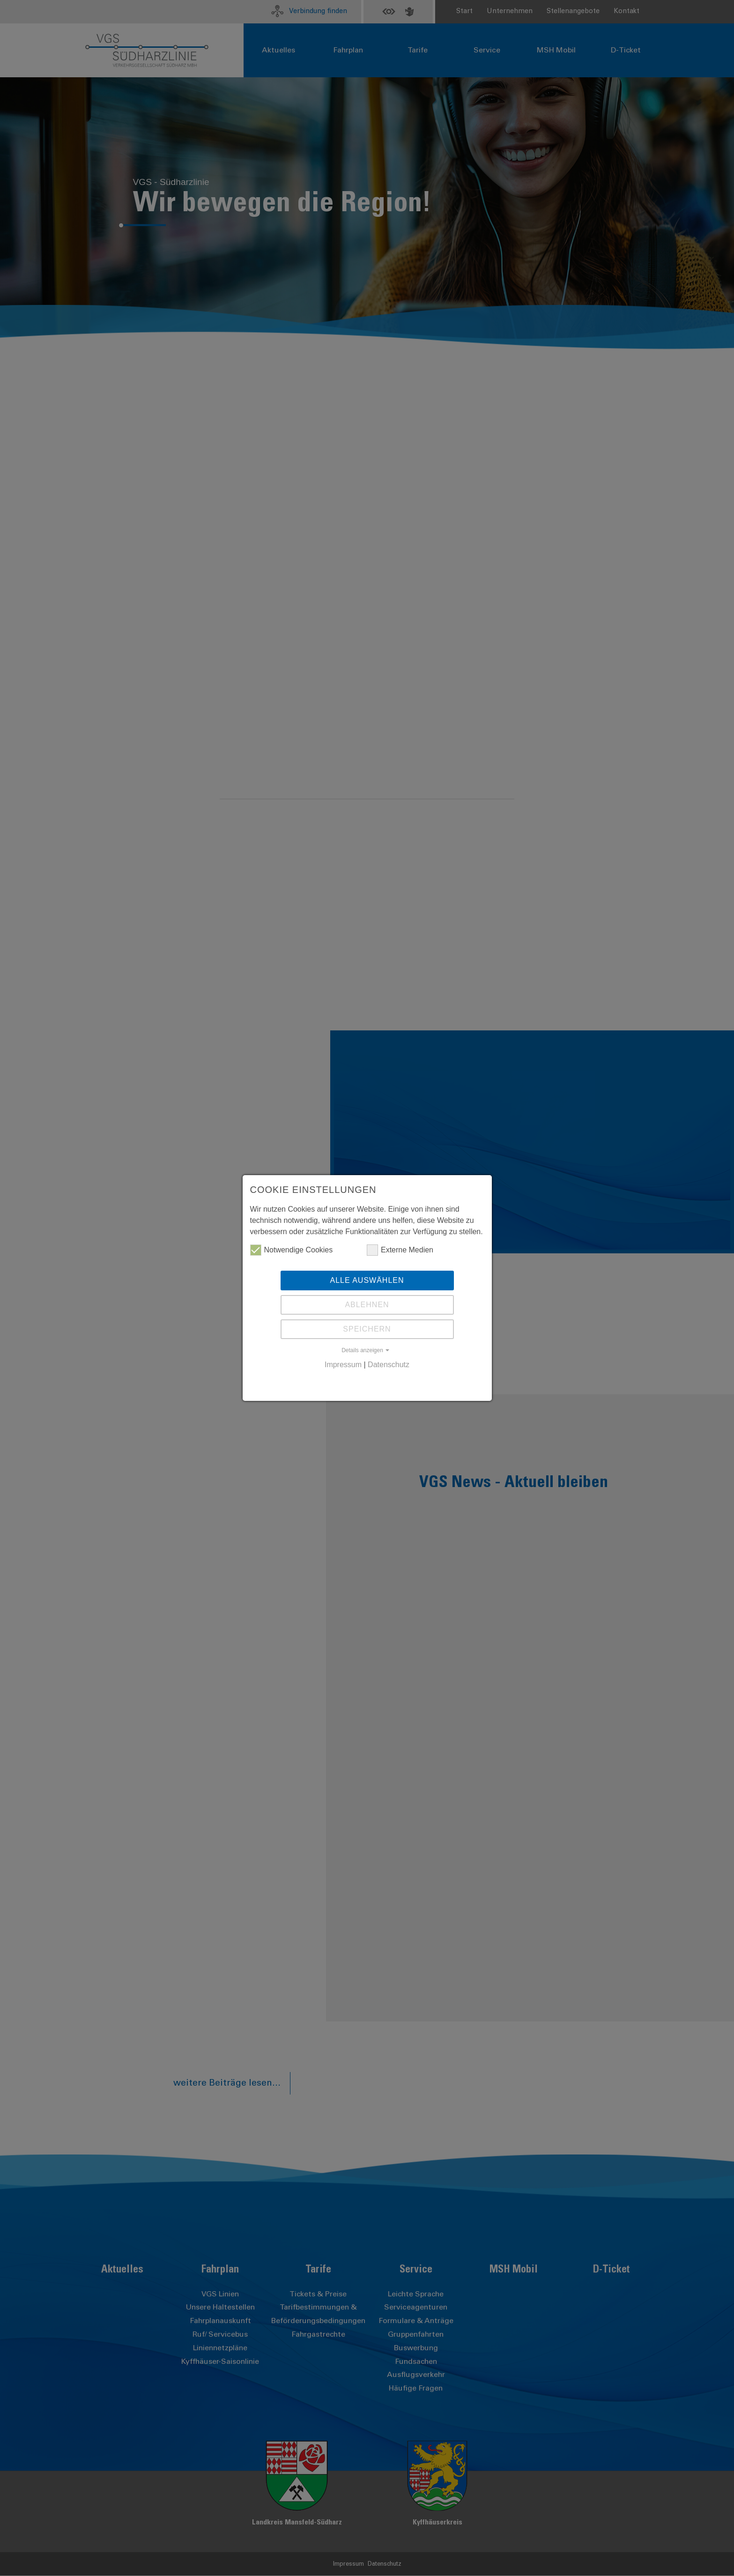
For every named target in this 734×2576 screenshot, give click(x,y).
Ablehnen (367, 1305)
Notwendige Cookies (291, 1250)
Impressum (343, 1365)
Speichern (367, 1329)
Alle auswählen (367, 1280)
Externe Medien (400, 1250)
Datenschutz (388, 1365)
